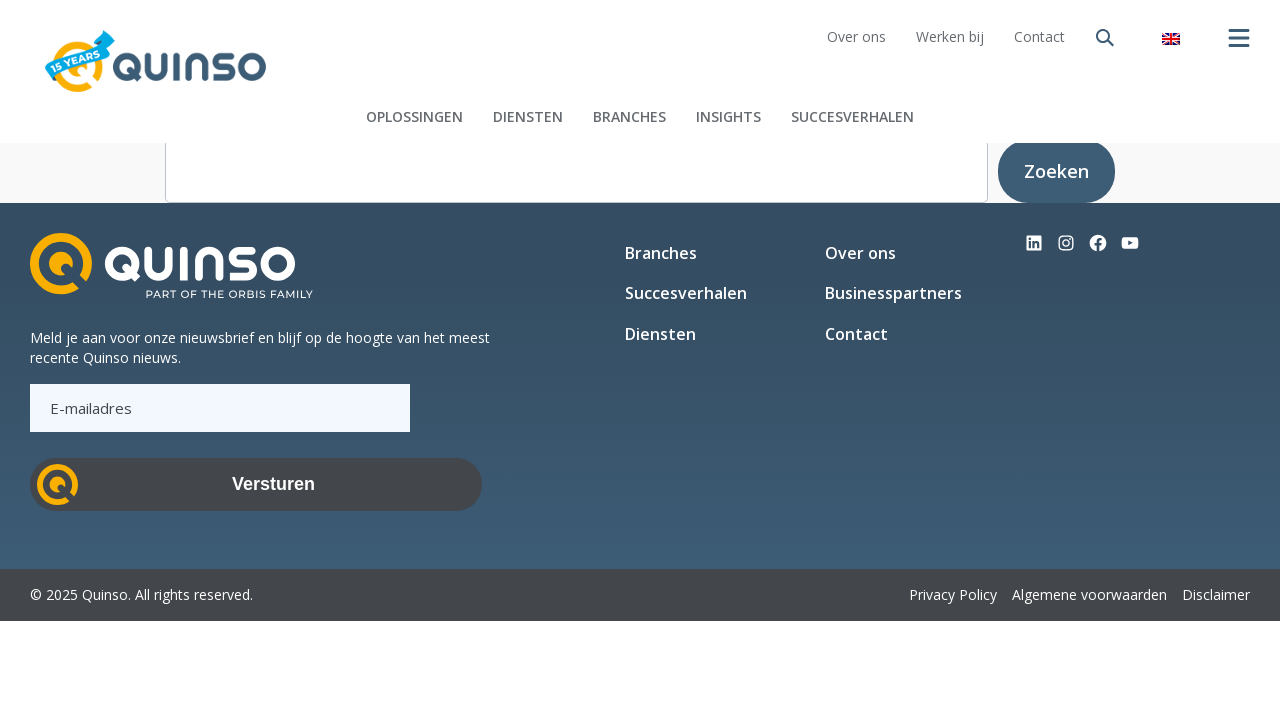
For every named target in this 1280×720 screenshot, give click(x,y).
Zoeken (1056, 171)
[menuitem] (1171, 37)
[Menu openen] (1239, 38)
